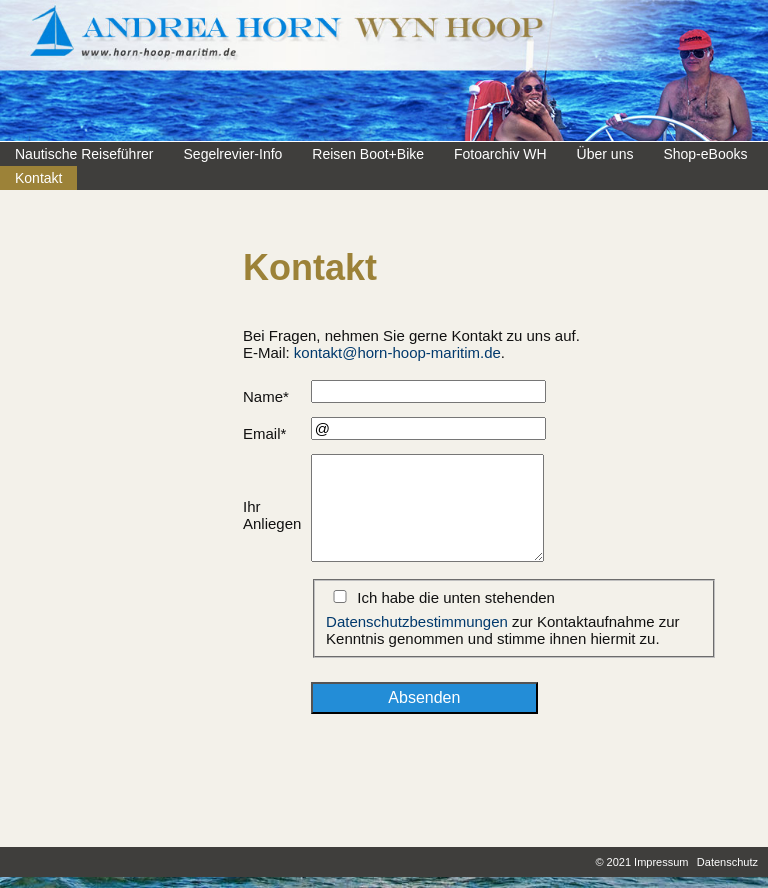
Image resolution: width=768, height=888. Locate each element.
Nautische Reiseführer (84, 154)
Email (264, 433)
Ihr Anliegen (272, 515)
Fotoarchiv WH (500, 154)
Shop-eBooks (705, 154)
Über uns (605, 154)
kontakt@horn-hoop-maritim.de (397, 352)
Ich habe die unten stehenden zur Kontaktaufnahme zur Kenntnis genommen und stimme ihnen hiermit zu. (503, 618)
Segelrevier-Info (233, 154)
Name (266, 396)
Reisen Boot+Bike (368, 154)
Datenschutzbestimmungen (417, 621)
